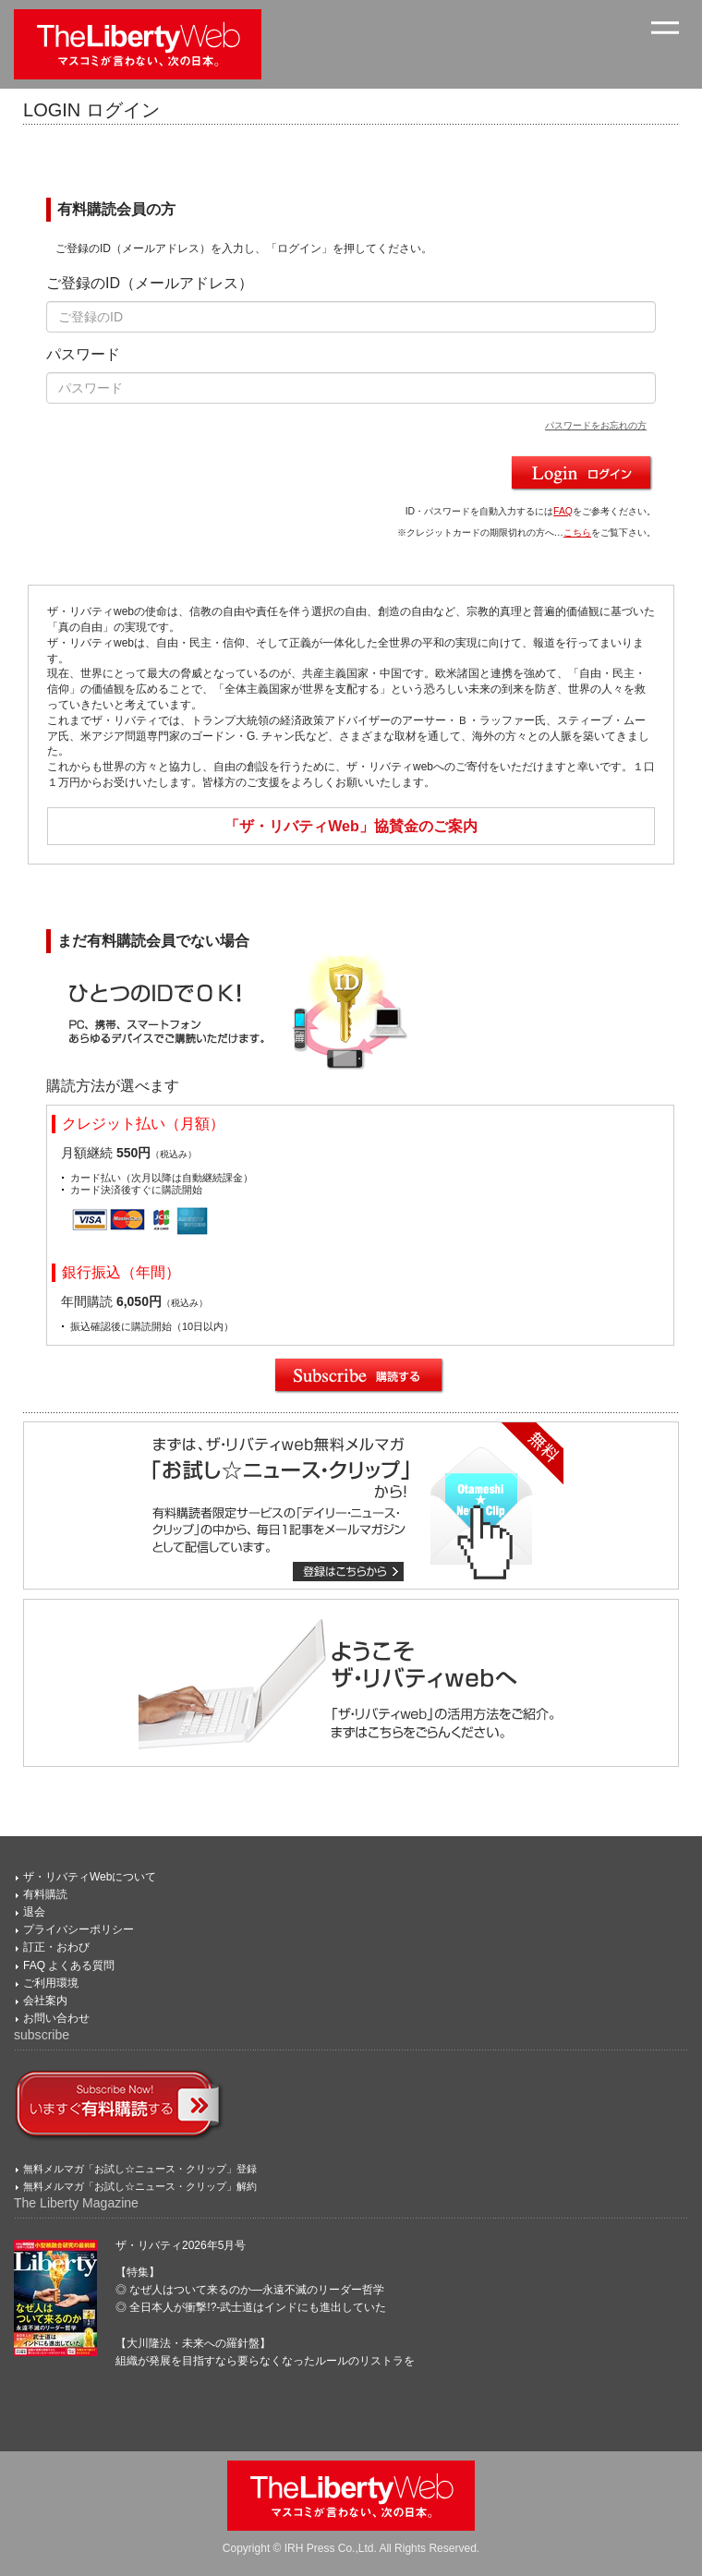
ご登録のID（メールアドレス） (149, 283)
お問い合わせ (56, 2018)
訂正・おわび (56, 1947)
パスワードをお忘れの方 (596, 425)
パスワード (83, 354)
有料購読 (45, 1894)
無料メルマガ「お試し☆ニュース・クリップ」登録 (140, 2168)
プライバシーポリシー (78, 1929)
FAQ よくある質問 (69, 1965)
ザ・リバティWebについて (89, 1876)
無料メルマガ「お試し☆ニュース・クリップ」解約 (140, 2186)
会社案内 (45, 2000)
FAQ (563, 511)
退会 (34, 1911)
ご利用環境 (51, 1983)
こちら (577, 532)
